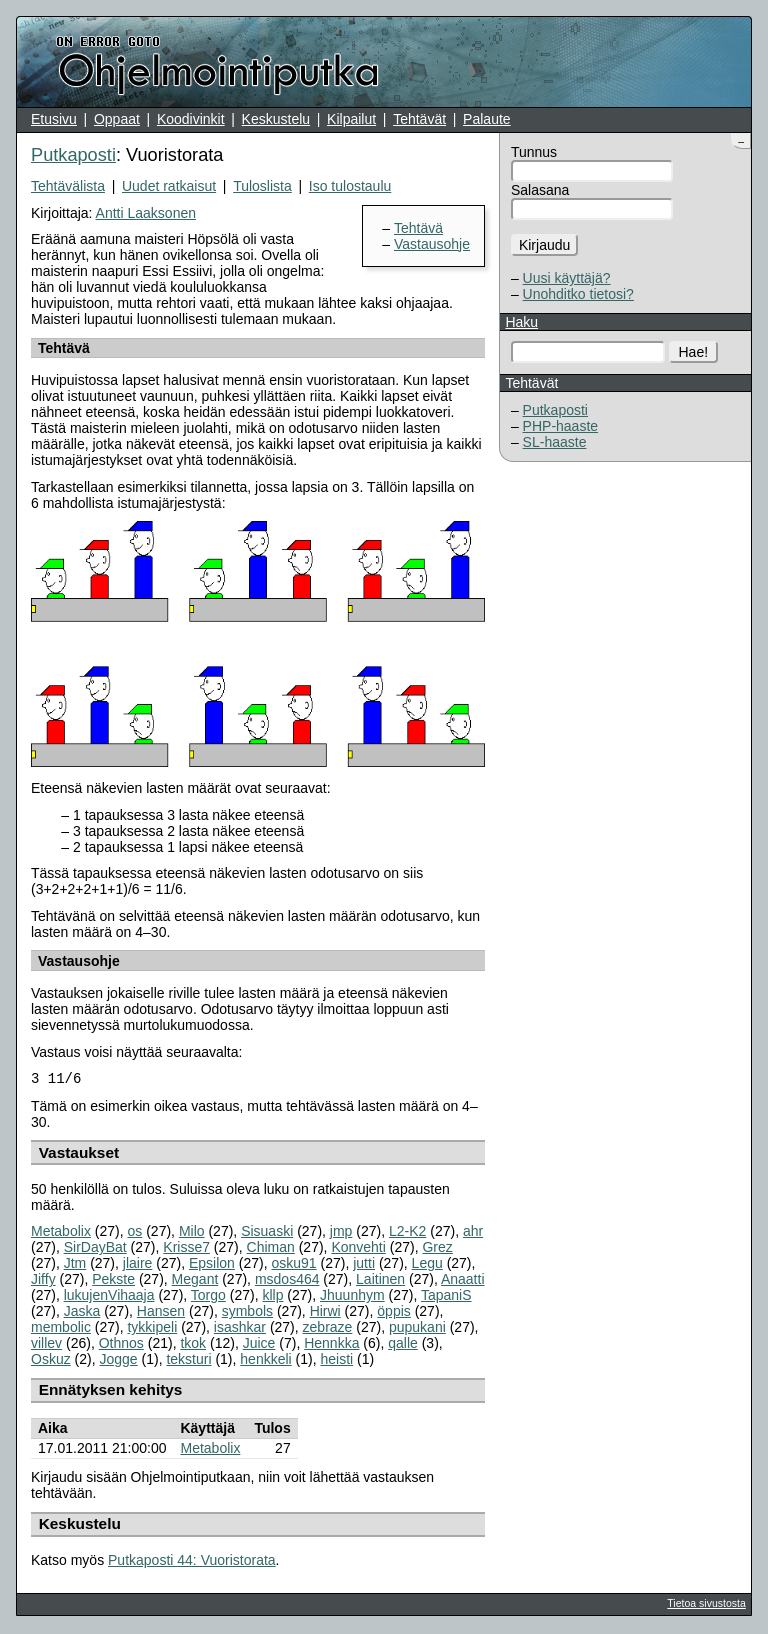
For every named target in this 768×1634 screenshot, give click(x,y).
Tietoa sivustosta (706, 1605)
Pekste (113, 1281)
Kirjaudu (544, 245)
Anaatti (463, 1281)
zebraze (328, 1329)
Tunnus (534, 152)
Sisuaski (267, 1233)
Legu (427, 1265)
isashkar (240, 1329)
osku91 (293, 1265)
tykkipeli (152, 1329)
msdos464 (287, 1281)
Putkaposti (555, 410)
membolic (61, 1329)
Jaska (82, 1313)
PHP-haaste (560, 426)
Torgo (208, 1297)
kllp (272, 1297)
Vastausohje (432, 244)
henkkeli (265, 1361)
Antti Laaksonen (146, 213)
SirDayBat (95, 1249)
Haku (521, 322)
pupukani (417, 1329)
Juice (259, 1345)
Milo (192, 1233)
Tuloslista (262, 186)
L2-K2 (407, 1233)
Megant (195, 1281)
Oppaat (117, 119)
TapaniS (446, 1297)
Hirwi (325, 1313)
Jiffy (43, 1281)
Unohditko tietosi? (578, 294)
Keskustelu (276, 119)
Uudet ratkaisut (169, 186)
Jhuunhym (352, 1297)
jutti (364, 1265)
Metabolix (61, 1233)
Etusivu (54, 119)
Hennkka (331, 1345)
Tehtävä (418, 228)
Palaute (486, 119)
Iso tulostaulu (350, 186)
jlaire (138, 1265)
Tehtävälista (68, 186)
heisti (336, 1361)
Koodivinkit (191, 119)
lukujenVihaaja (109, 1297)
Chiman (271, 1249)
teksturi (188, 1361)
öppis (393, 1313)
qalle (403, 1345)
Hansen (161, 1313)
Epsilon (212, 1265)
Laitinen (380, 1281)
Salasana (540, 190)
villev (46, 1345)
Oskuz (51, 1361)
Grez (437, 1249)
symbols (247, 1313)
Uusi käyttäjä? (567, 278)
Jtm (75, 1265)
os (135, 1233)
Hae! (694, 352)
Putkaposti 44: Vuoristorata (192, 1562)
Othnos (121, 1345)
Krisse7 (186, 1249)
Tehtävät (419, 119)
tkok (193, 1345)
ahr (473, 1233)
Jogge (118, 1361)
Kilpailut (351, 119)
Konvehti (358, 1249)
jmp (341, 1233)
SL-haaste (555, 442)
